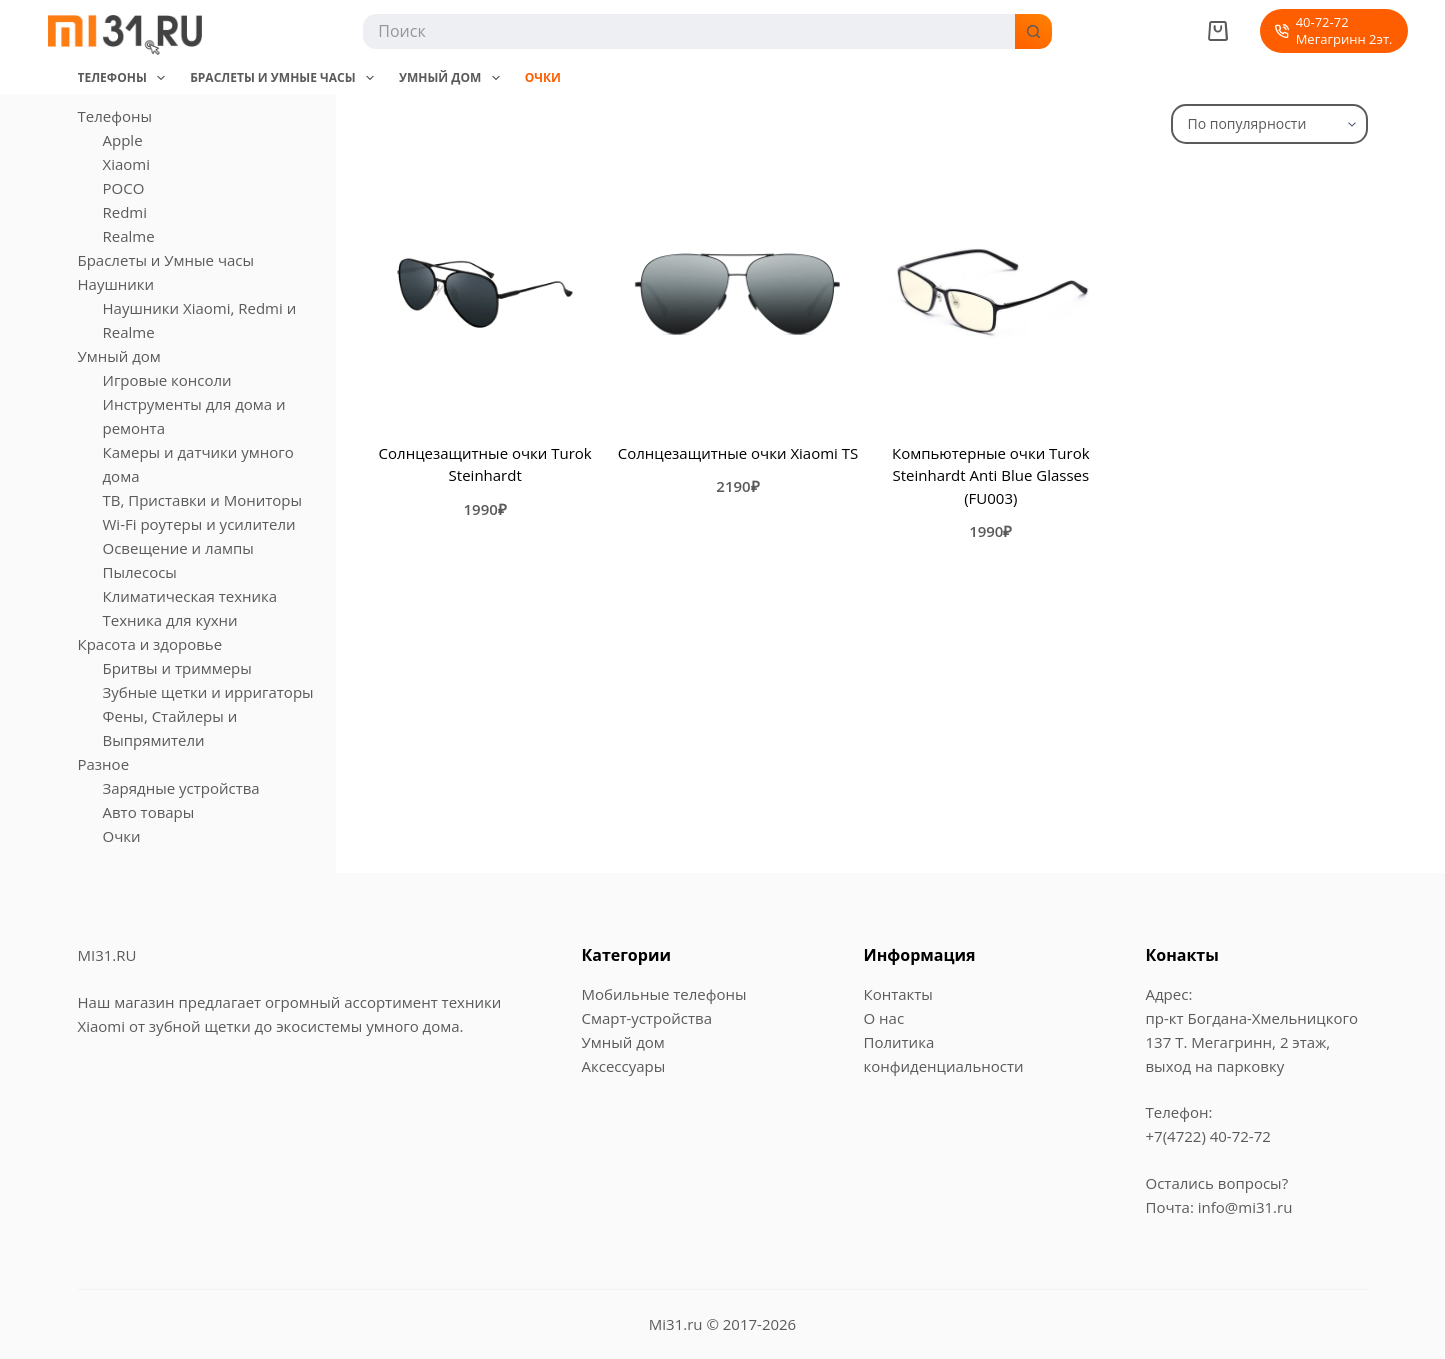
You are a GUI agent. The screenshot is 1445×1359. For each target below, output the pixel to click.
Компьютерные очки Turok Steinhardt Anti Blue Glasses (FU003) (991, 475)
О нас (884, 1018)
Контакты (898, 994)
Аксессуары (624, 1066)
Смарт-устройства (647, 1018)
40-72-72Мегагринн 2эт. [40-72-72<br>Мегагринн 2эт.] (1333, 30)
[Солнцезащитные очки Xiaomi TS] (738, 293)
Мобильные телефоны (664, 994)
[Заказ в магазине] (1269, 124)
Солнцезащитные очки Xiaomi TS (738, 453)
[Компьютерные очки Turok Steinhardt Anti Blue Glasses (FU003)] (991, 293)
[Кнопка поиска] (1034, 31)
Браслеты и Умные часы (286, 78)
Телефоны (126, 78)
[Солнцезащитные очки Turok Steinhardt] (485, 293)
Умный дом (453, 78)
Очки (543, 77)
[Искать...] (687, 31)
